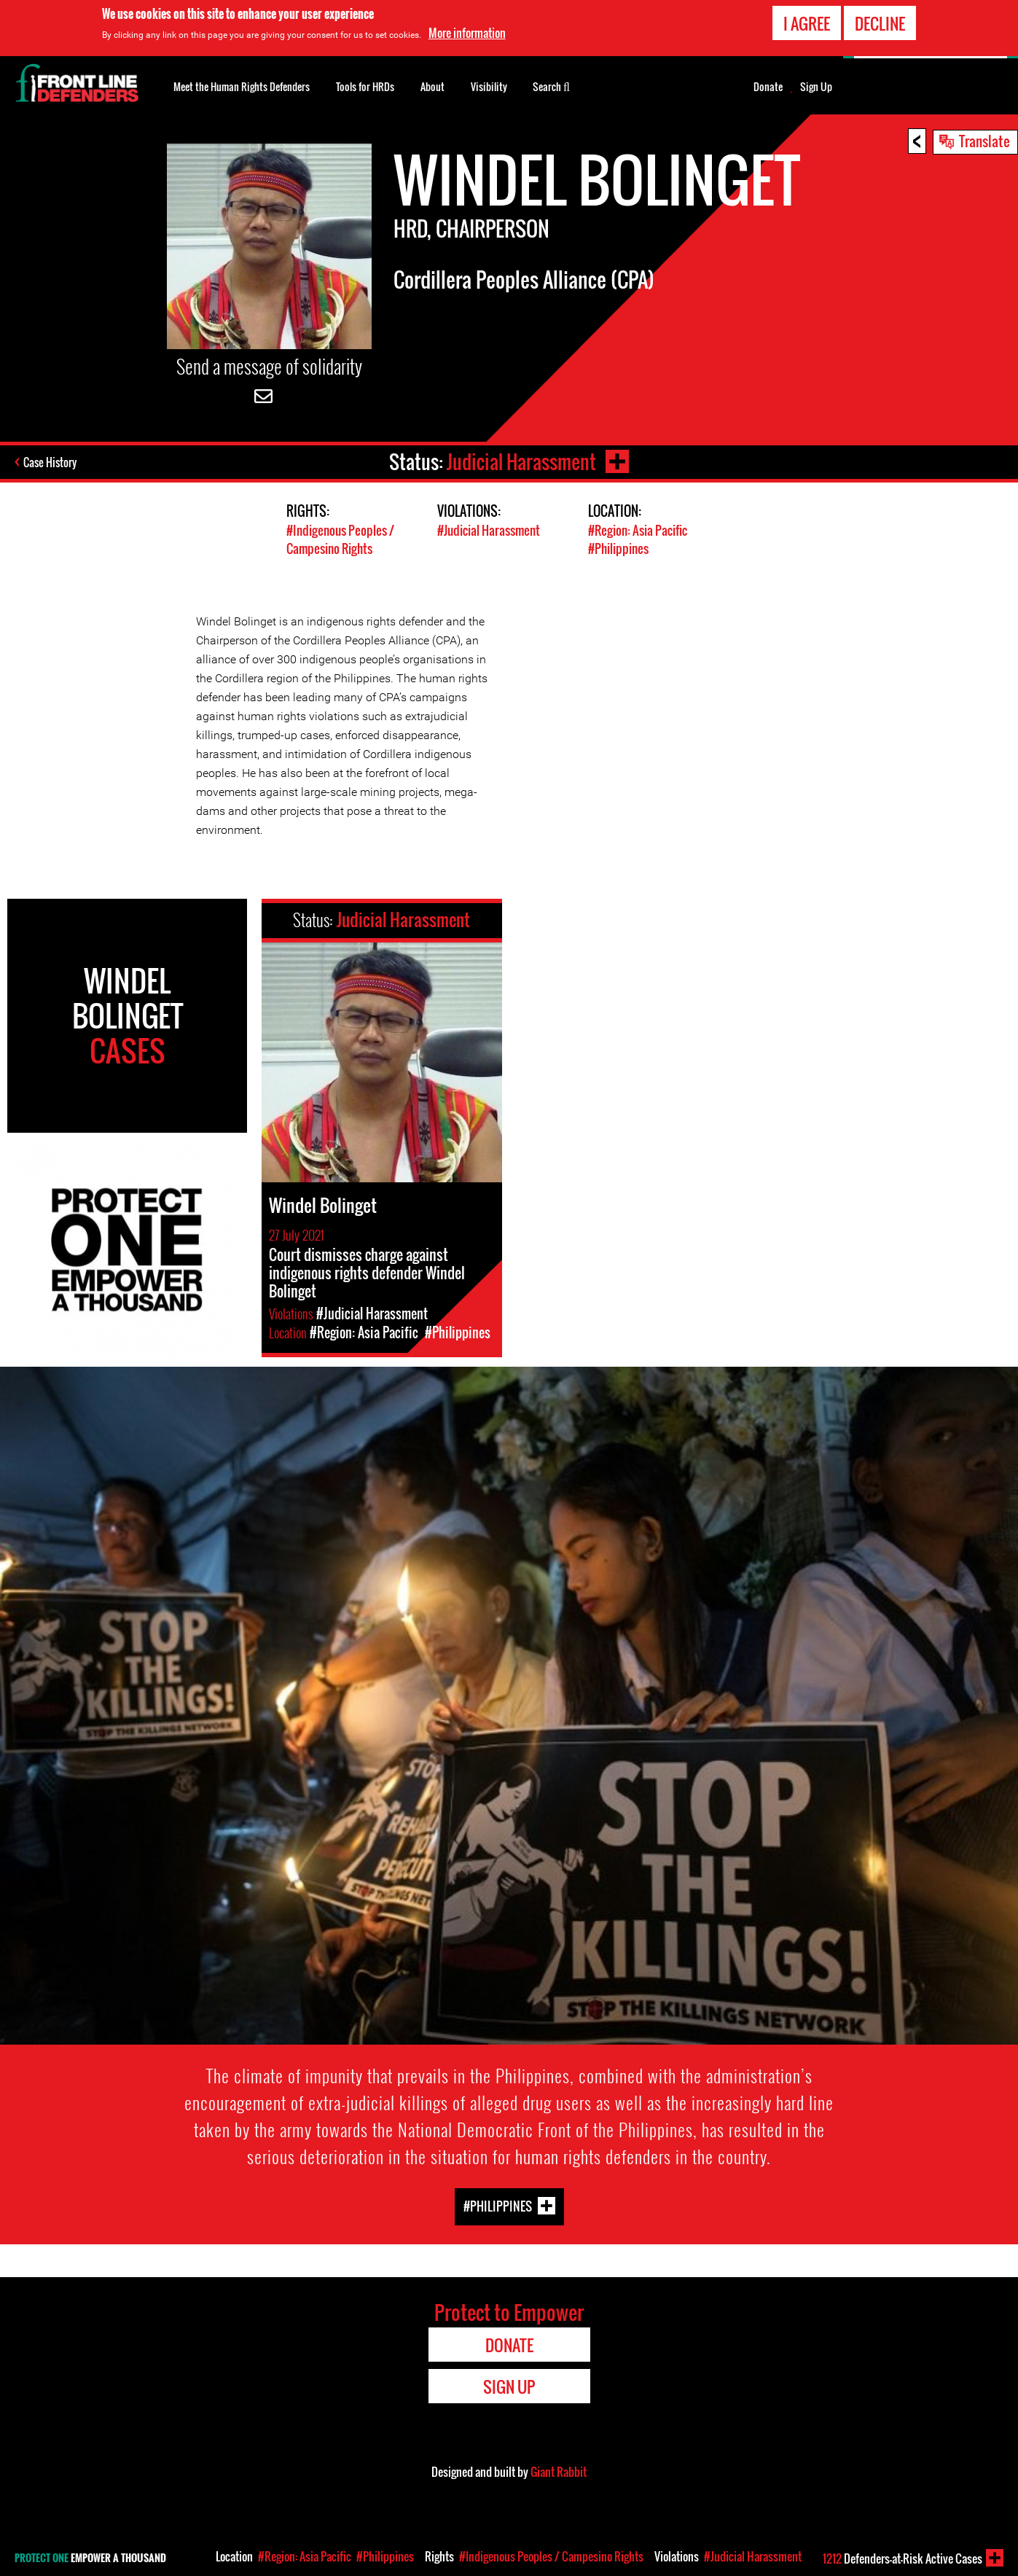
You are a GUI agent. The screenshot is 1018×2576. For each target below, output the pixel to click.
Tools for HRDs (365, 86)
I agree (806, 23)
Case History (50, 462)
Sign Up (816, 86)
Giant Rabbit (558, 2472)
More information (467, 33)
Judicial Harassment (521, 462)
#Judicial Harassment (488, 530)
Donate (768, 86)
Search (551, 85)
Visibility (489, 86)
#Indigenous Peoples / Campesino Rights (340, 539)
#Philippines (618, 548)
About (432, 86)
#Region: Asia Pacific (637, 530)
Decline (880, 23)
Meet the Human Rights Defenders (241, 86)
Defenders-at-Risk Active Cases (902, 2558)
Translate (984, 140)
